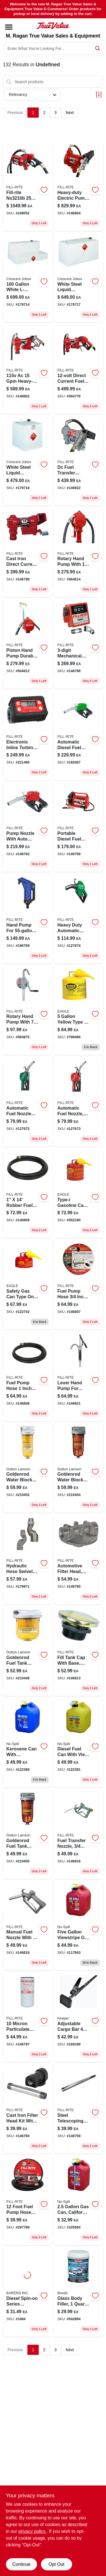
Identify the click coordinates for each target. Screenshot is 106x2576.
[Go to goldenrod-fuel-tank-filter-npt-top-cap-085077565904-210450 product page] (27, 1834)
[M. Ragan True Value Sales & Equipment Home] (53, 25)
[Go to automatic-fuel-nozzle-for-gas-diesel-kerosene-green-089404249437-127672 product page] (27, 1102)
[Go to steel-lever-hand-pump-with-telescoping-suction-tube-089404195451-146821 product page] (78, 1376)
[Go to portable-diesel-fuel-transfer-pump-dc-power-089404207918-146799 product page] (78, 827)
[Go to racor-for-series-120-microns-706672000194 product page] (27, 2292)
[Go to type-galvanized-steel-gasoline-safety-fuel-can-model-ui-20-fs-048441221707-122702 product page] (27, 1285)
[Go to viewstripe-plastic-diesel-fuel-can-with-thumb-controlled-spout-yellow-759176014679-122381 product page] (78, 1743)
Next (70, 112)
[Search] (98, 48)
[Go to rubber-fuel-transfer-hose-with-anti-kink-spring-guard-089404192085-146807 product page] (78, 1285)
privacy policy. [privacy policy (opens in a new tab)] (32, 2531)
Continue (21, 2564)
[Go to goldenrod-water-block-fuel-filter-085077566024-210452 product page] (27, 1468)
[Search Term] (53, 48)
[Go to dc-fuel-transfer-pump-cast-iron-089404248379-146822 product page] (78, 461)
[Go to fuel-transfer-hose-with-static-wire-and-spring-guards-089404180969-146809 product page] (27, 1193)
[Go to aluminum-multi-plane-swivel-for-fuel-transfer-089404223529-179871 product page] (27, 1559)
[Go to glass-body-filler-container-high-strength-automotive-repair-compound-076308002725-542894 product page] (78, 2292)
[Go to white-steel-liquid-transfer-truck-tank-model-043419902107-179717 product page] (78, 278)
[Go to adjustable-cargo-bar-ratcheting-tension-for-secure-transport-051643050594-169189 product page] (78, 2017)
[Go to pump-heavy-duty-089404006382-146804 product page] (78, 186)
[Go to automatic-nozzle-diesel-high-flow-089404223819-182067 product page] (78, 735)
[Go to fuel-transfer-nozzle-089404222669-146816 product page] (78, 1834)
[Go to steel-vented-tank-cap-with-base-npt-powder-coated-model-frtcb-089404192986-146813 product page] (78, 1651)
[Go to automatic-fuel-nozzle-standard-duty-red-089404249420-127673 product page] (78, 1102)
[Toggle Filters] (99, 94)
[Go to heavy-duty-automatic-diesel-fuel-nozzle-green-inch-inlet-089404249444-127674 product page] (78, 918)
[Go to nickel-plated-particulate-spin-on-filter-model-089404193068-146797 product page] (27, 2017)
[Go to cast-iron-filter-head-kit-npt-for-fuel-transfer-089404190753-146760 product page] (27, 2109)
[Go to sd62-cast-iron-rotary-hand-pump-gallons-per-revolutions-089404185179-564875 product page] (27, 1010)
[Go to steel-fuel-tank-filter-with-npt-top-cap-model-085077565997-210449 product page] (27, 1651)
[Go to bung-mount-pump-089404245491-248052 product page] (27, 186)
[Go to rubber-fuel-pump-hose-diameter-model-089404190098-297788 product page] (27, 2200)
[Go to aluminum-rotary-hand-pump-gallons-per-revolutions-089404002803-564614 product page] (78, 552)
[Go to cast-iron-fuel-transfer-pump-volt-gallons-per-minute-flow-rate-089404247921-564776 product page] (78, 369)
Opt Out (56, 2564)
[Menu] (8, 27)
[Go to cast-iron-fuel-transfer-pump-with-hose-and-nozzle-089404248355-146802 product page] (27, 369)
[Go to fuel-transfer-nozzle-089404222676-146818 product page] (27, 1926)
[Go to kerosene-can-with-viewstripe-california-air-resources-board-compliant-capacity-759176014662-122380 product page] (27, 1743)
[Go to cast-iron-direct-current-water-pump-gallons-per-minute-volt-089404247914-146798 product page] (27, 552)
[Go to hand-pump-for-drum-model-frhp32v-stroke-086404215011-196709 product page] (27, 918)
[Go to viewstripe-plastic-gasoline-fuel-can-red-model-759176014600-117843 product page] (78, 1926)
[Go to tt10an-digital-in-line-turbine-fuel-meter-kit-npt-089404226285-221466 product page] (27, 735)
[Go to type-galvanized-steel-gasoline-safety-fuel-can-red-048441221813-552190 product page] (78, 1193)
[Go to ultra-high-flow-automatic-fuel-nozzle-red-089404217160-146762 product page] (27, 827)
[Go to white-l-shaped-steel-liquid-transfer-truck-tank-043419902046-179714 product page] (27, 278)
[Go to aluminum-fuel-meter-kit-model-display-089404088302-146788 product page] (78, 644)
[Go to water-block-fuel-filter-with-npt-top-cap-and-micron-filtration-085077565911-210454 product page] (78, 1468)
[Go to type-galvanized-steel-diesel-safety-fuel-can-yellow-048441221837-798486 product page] (78, 1010)
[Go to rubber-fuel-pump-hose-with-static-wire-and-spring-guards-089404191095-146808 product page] (27, 1376)
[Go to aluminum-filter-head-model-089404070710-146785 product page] (78, 1559)
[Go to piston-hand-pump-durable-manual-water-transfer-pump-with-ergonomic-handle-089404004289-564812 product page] (27, 644)
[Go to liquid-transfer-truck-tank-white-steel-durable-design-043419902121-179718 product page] (27, 461)
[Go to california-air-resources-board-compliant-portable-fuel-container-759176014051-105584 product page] (78, 2200)
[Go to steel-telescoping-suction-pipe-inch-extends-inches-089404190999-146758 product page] (78, 2109)
